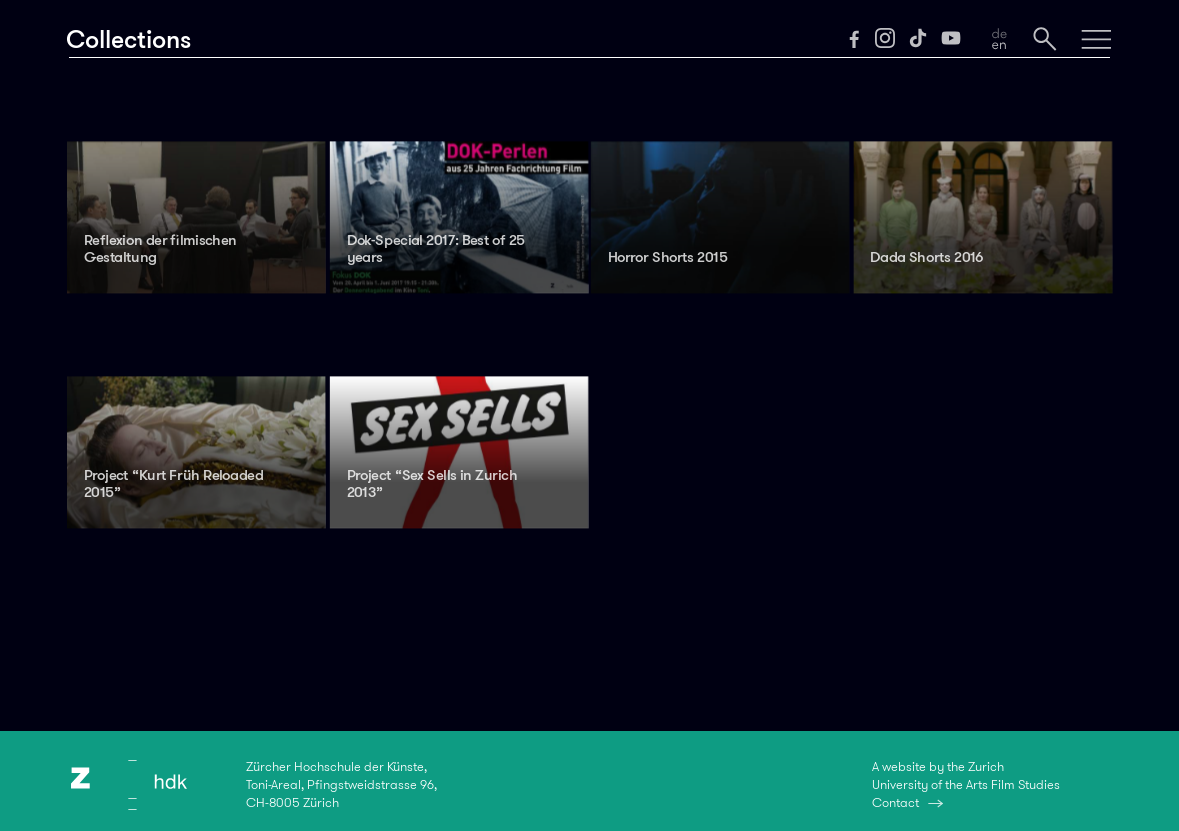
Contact (895, 802)
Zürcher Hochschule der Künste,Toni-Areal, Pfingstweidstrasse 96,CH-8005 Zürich (341, 784)
